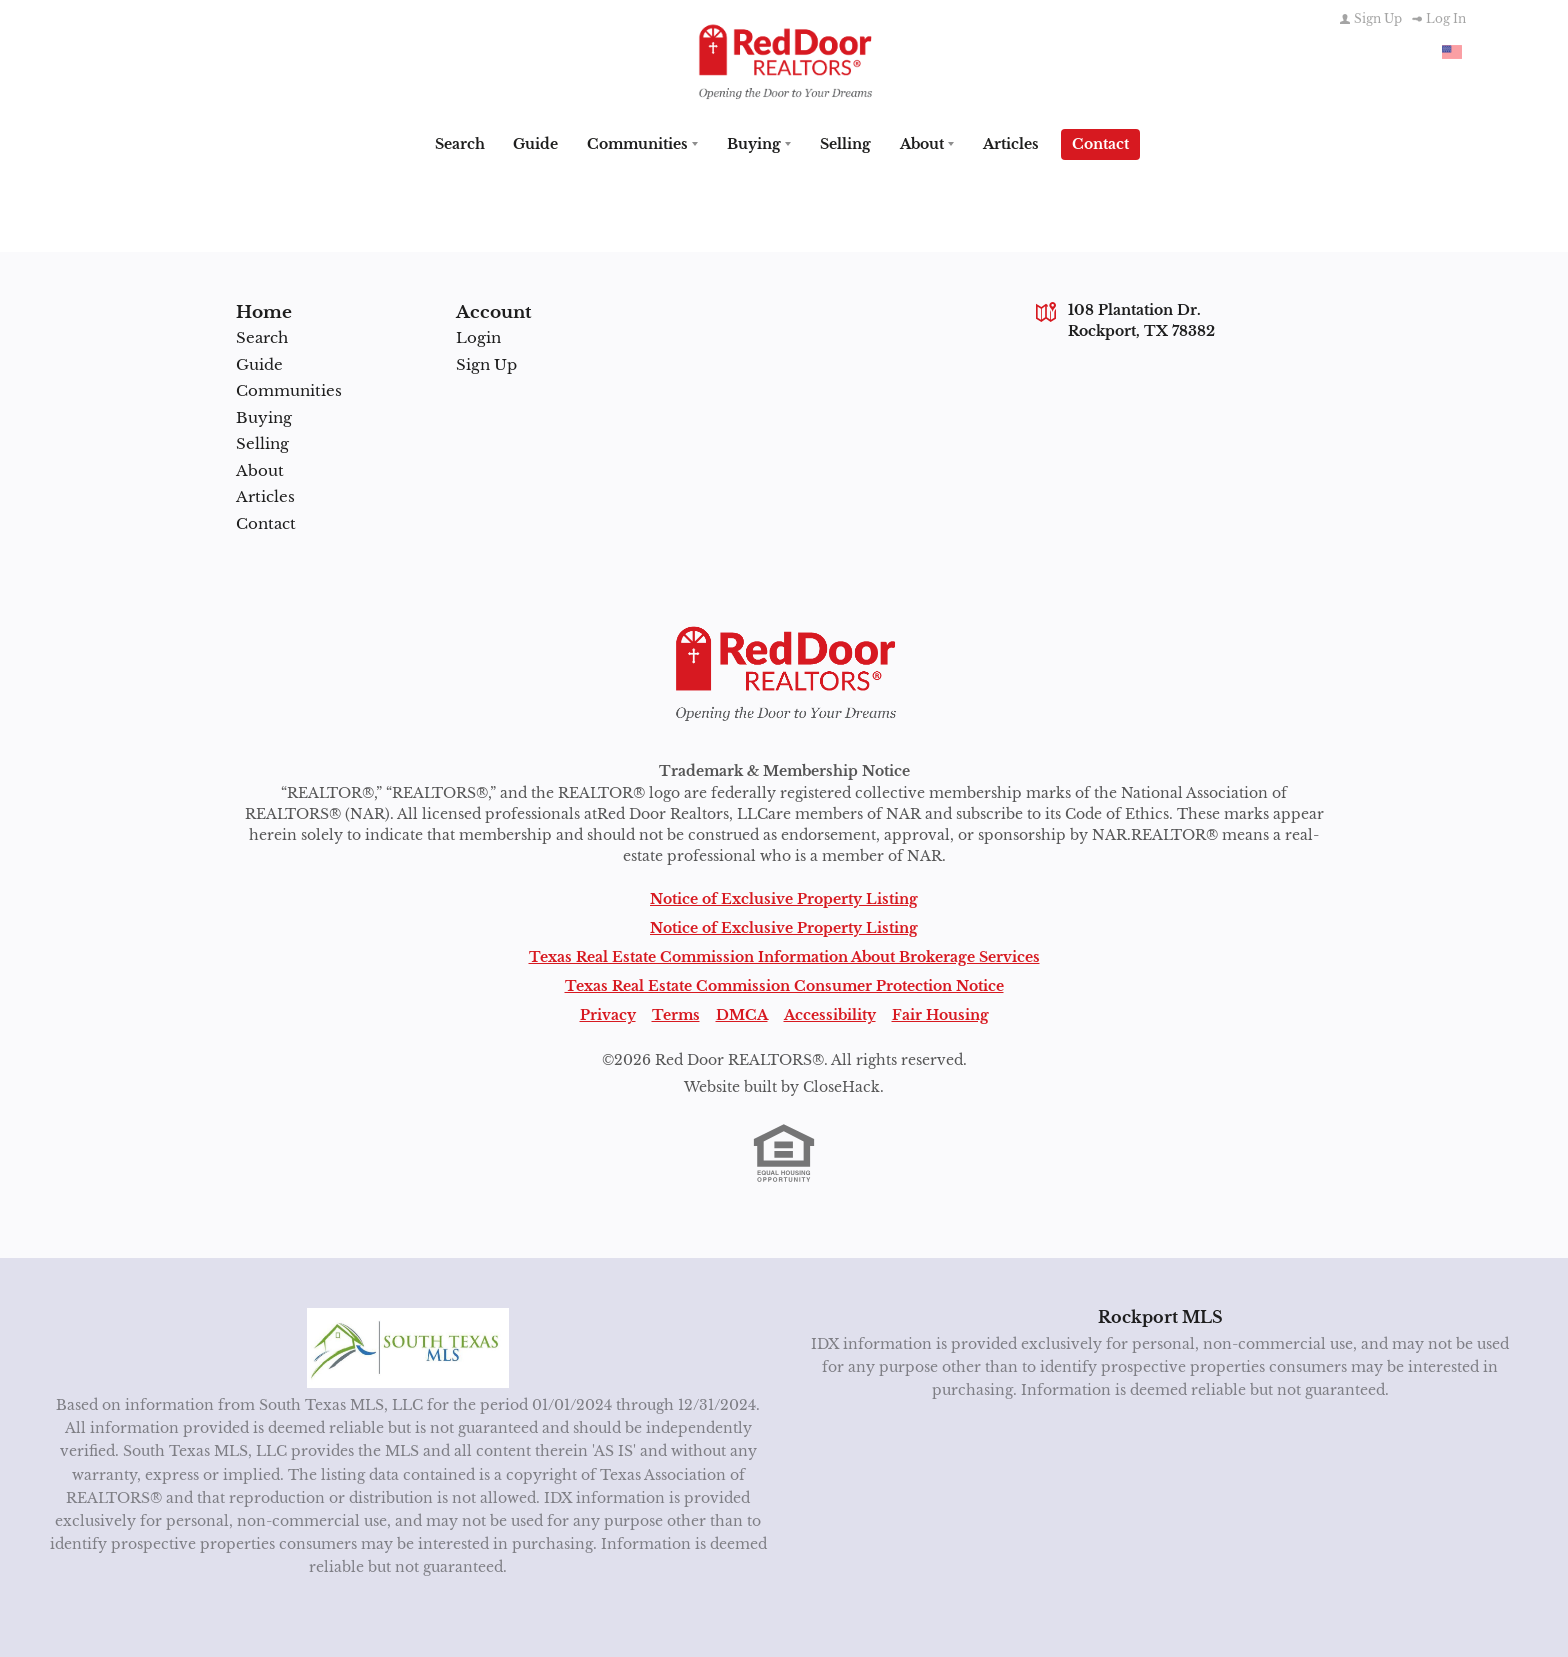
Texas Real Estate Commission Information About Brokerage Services (784, 955)
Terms (676, 1013)
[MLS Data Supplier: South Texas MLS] (408, 1346)
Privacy (608, 1013)
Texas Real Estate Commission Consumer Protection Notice (784, 984)
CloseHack (841, 1085)
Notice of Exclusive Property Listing (784, 897)
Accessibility (830, 1013)
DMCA (742, 1013)
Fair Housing (940, 1013)
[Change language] (1452, 52)
